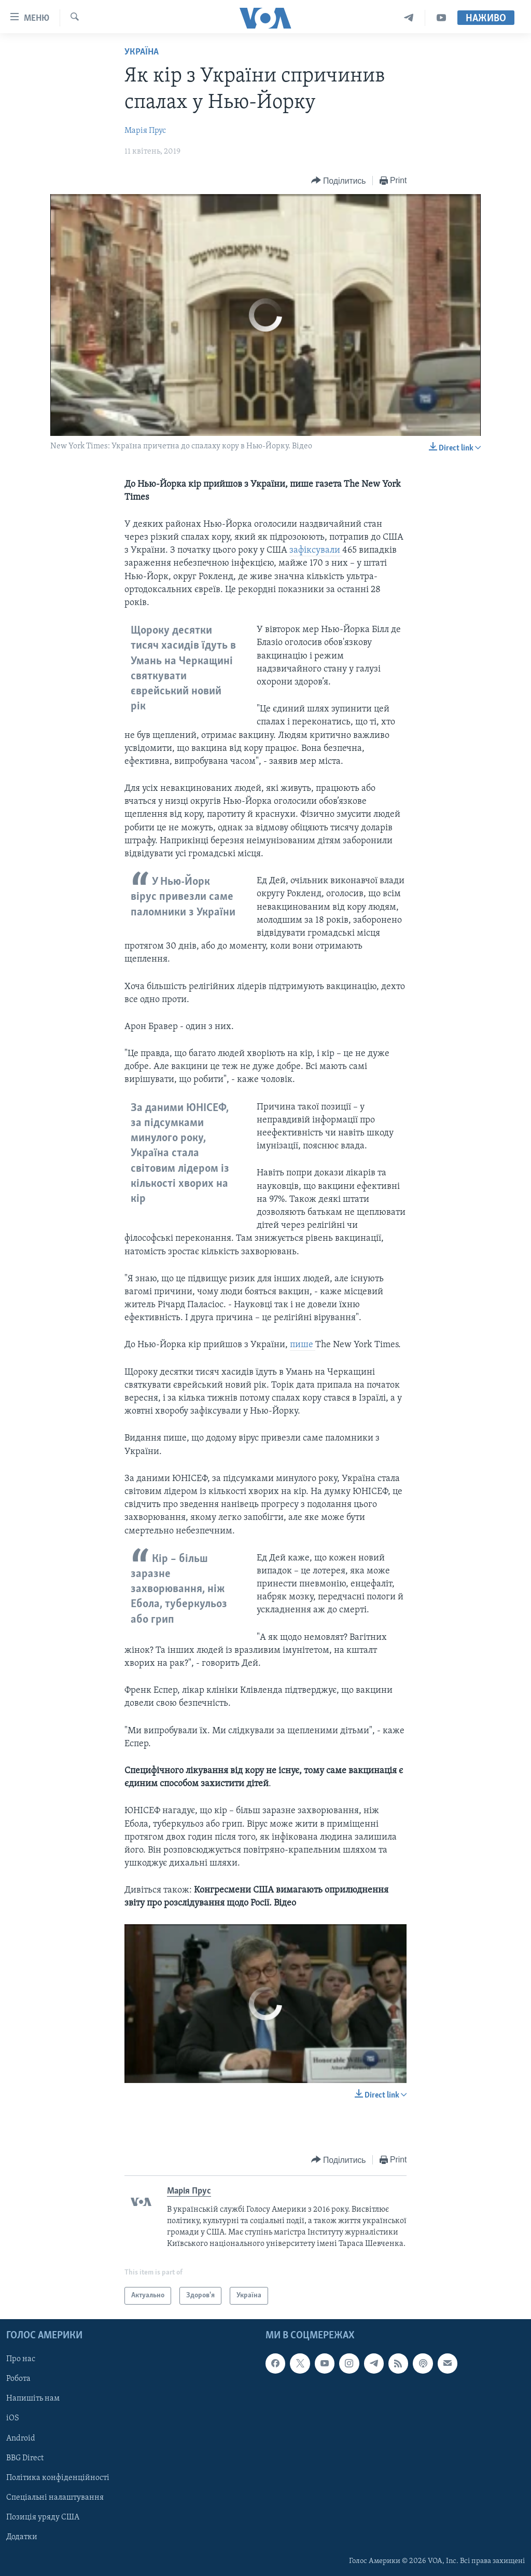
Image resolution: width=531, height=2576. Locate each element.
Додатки (21, 2537)
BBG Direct (25, 2458)
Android (20, 2438)
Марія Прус (145, 131)
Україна (141, 52)
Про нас (20, 2359)
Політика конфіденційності (57, 2478)
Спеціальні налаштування (55, 2497)
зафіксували (315, 550)
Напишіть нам (33, 2398)
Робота (18, 2379)
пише (302, 1345)
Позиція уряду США (42, 2517)
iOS (12, 2418)
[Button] (338, 181)
